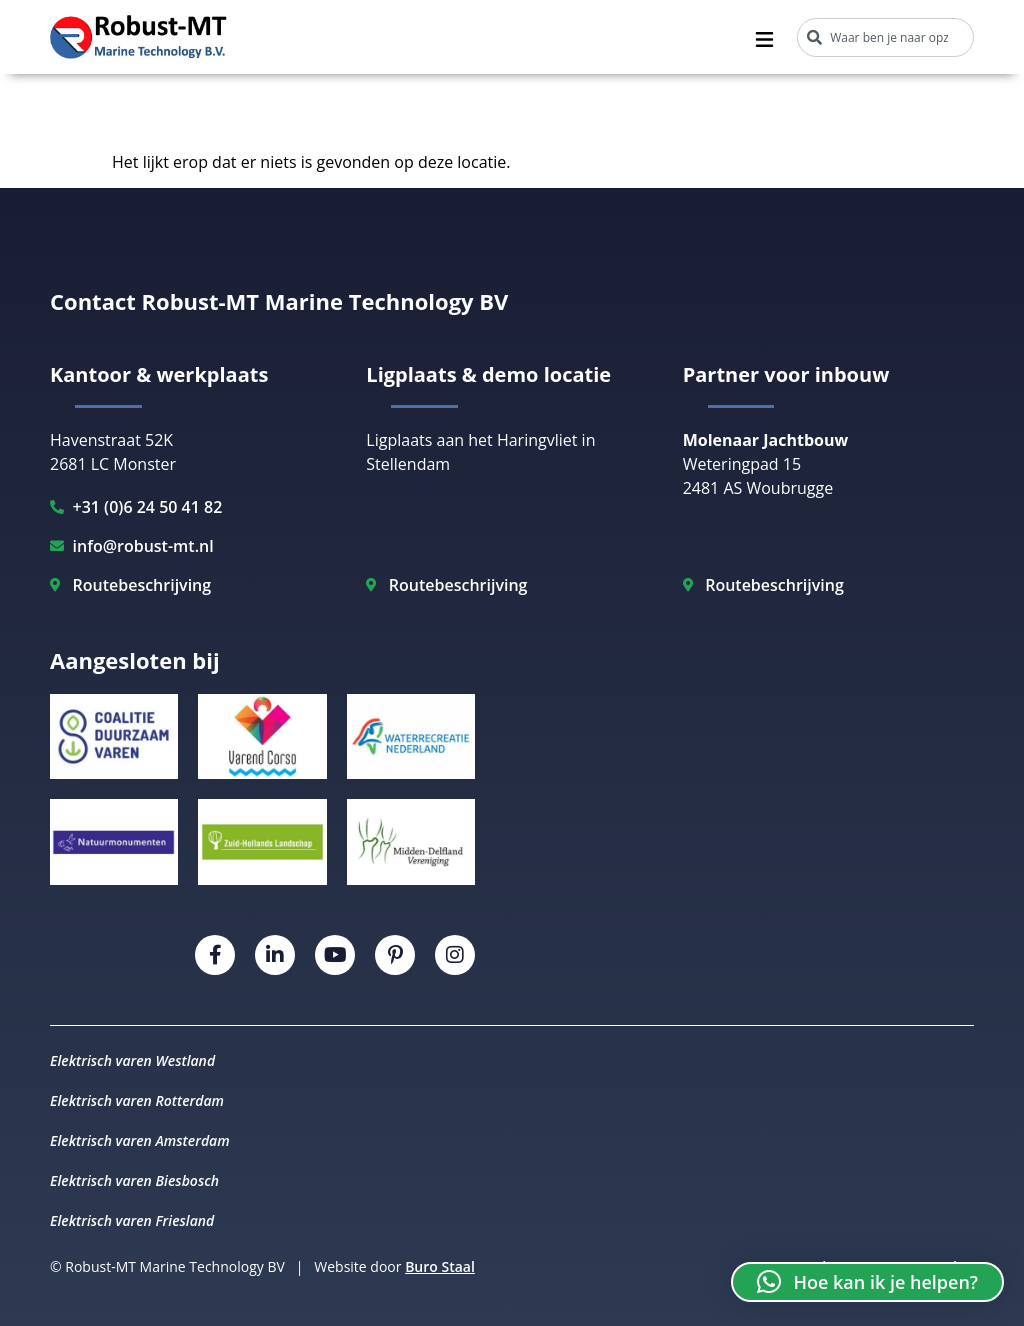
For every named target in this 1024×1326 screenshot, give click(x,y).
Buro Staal (440, 1266)
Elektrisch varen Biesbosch (134, 1180)
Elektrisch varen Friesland (132, 1220)
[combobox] (885, 37)
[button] (867, 1282)
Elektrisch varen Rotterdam (137, 1100)
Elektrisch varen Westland (132, 1060)
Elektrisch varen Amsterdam (140, 1140)
